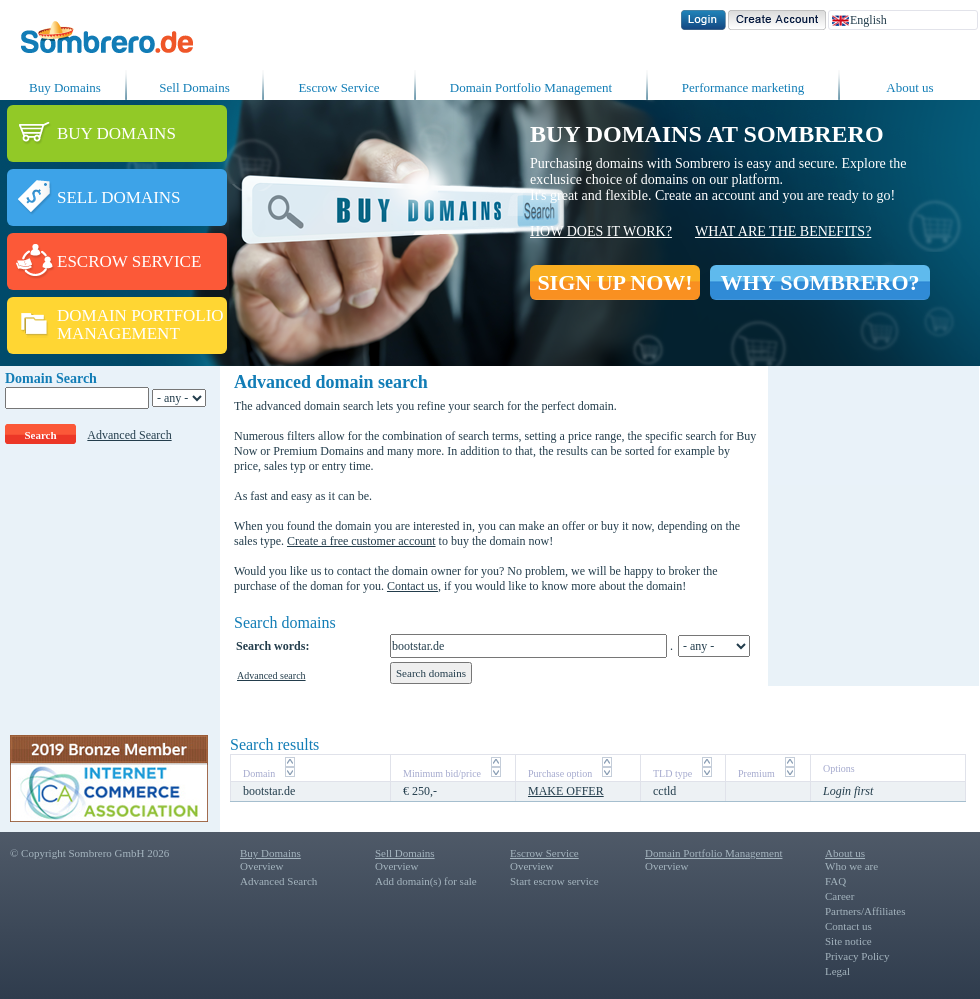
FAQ (835, 881)
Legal (837, 971)
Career (839, 896)
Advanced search (271, 675)
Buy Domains (65, 87)
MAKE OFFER (566, 791)
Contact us (412, 586)
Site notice (848, 941)
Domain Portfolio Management (531, 87)
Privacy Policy (857, 956)
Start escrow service (554, 881)
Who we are (851, 866)
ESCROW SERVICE (129, 261)
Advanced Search (129, 435)
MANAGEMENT (118, 333)
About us (909, 87)
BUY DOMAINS (116, 133)
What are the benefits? (783, 231)
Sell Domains (194, 87)
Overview (261, 866)
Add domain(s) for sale (426, 881)
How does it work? (601, 231)
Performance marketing (743, 87)
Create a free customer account (361, 541)
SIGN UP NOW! (614, 282)
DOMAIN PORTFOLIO (140, 315)
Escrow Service (338, 87)
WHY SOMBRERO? (819, 282)
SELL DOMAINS (119, 197)
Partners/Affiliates (865, 911)
